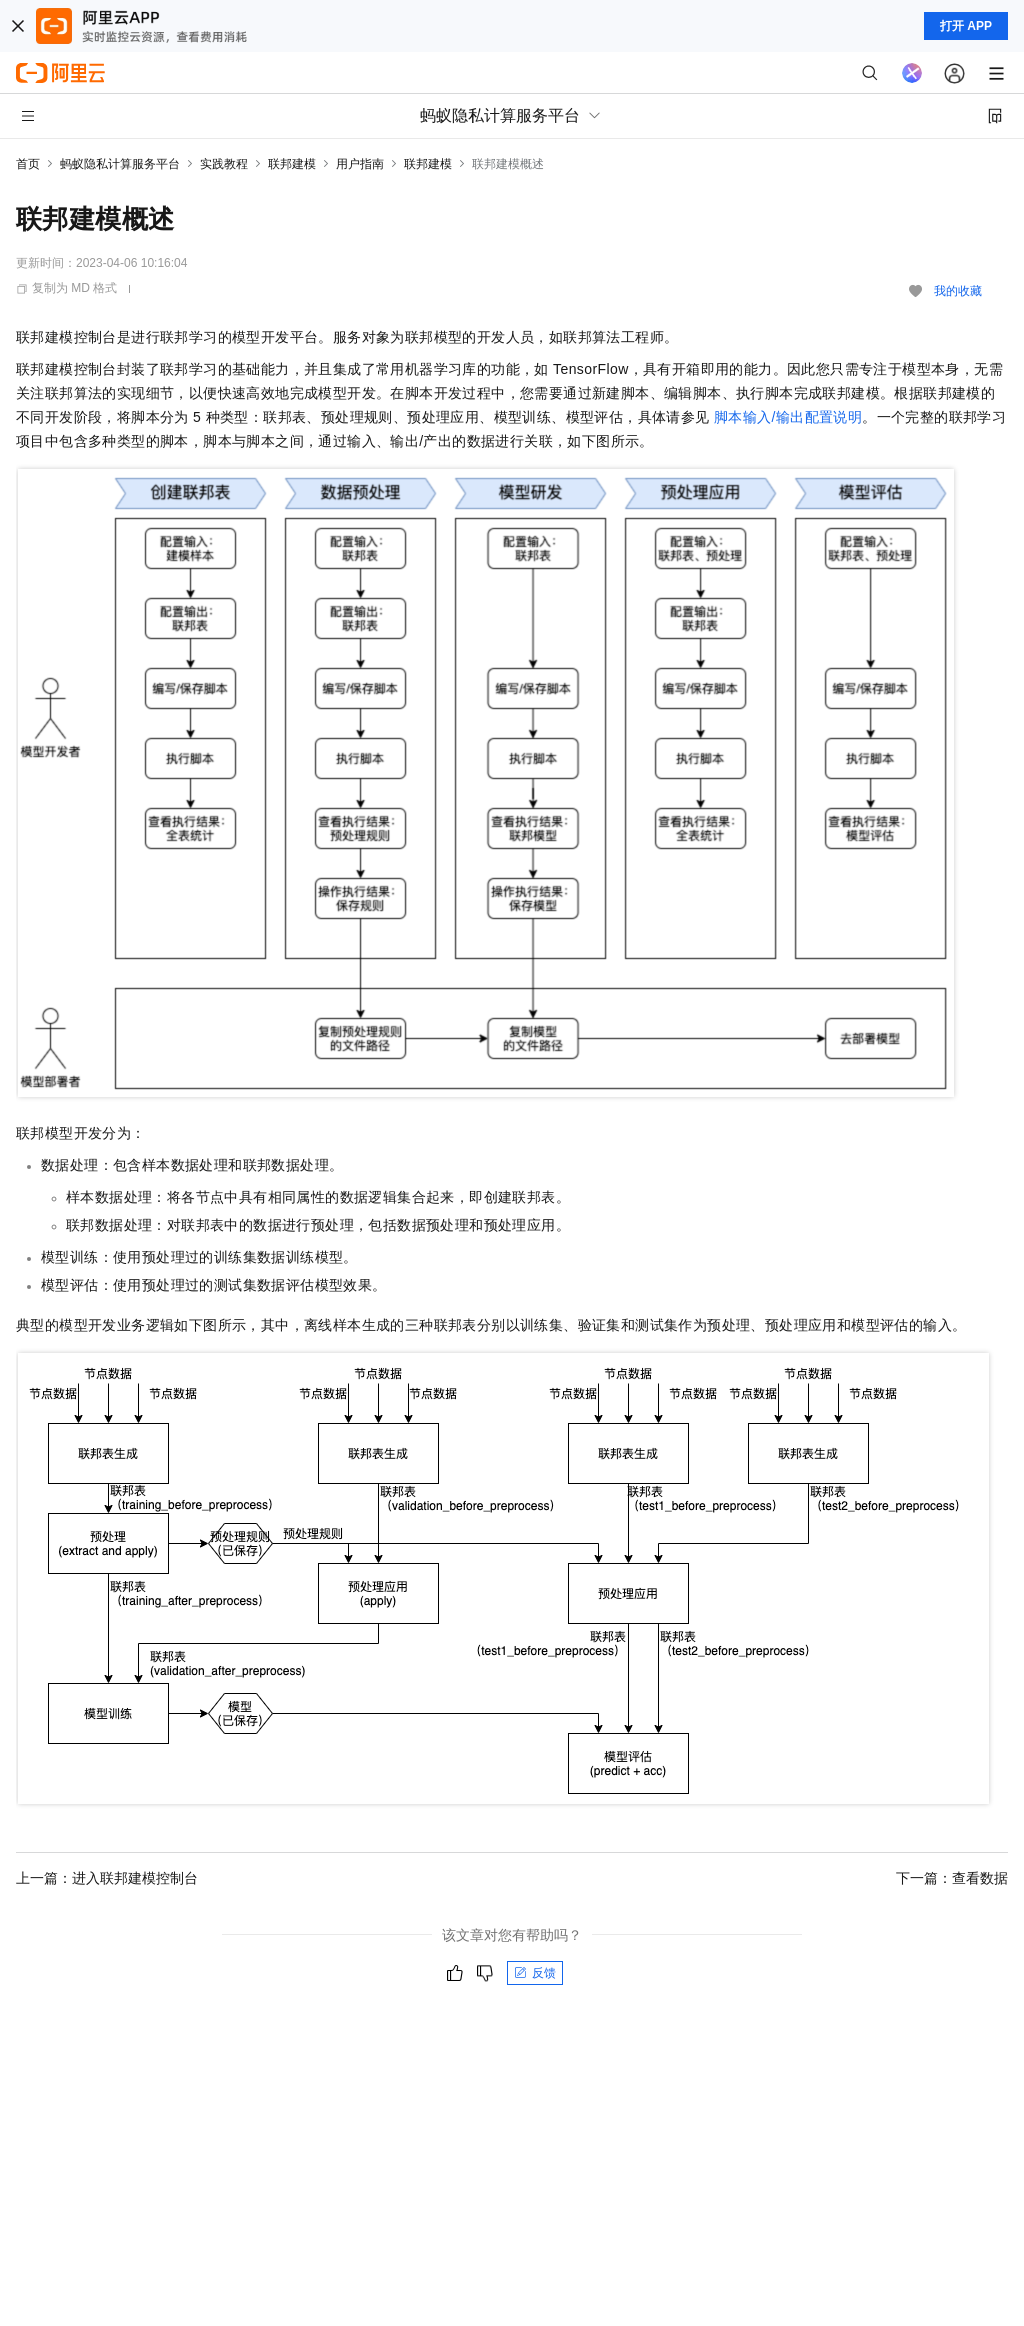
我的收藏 (958, 291)
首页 (28, 164)
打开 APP (966, 26)
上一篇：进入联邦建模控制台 (107, 1878)
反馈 (535, 1973)
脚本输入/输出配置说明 (788, 417)
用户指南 (360, 164)
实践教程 (224, 164)
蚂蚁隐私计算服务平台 (120, 164)
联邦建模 (292, 164)
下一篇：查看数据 (952, 1878)
